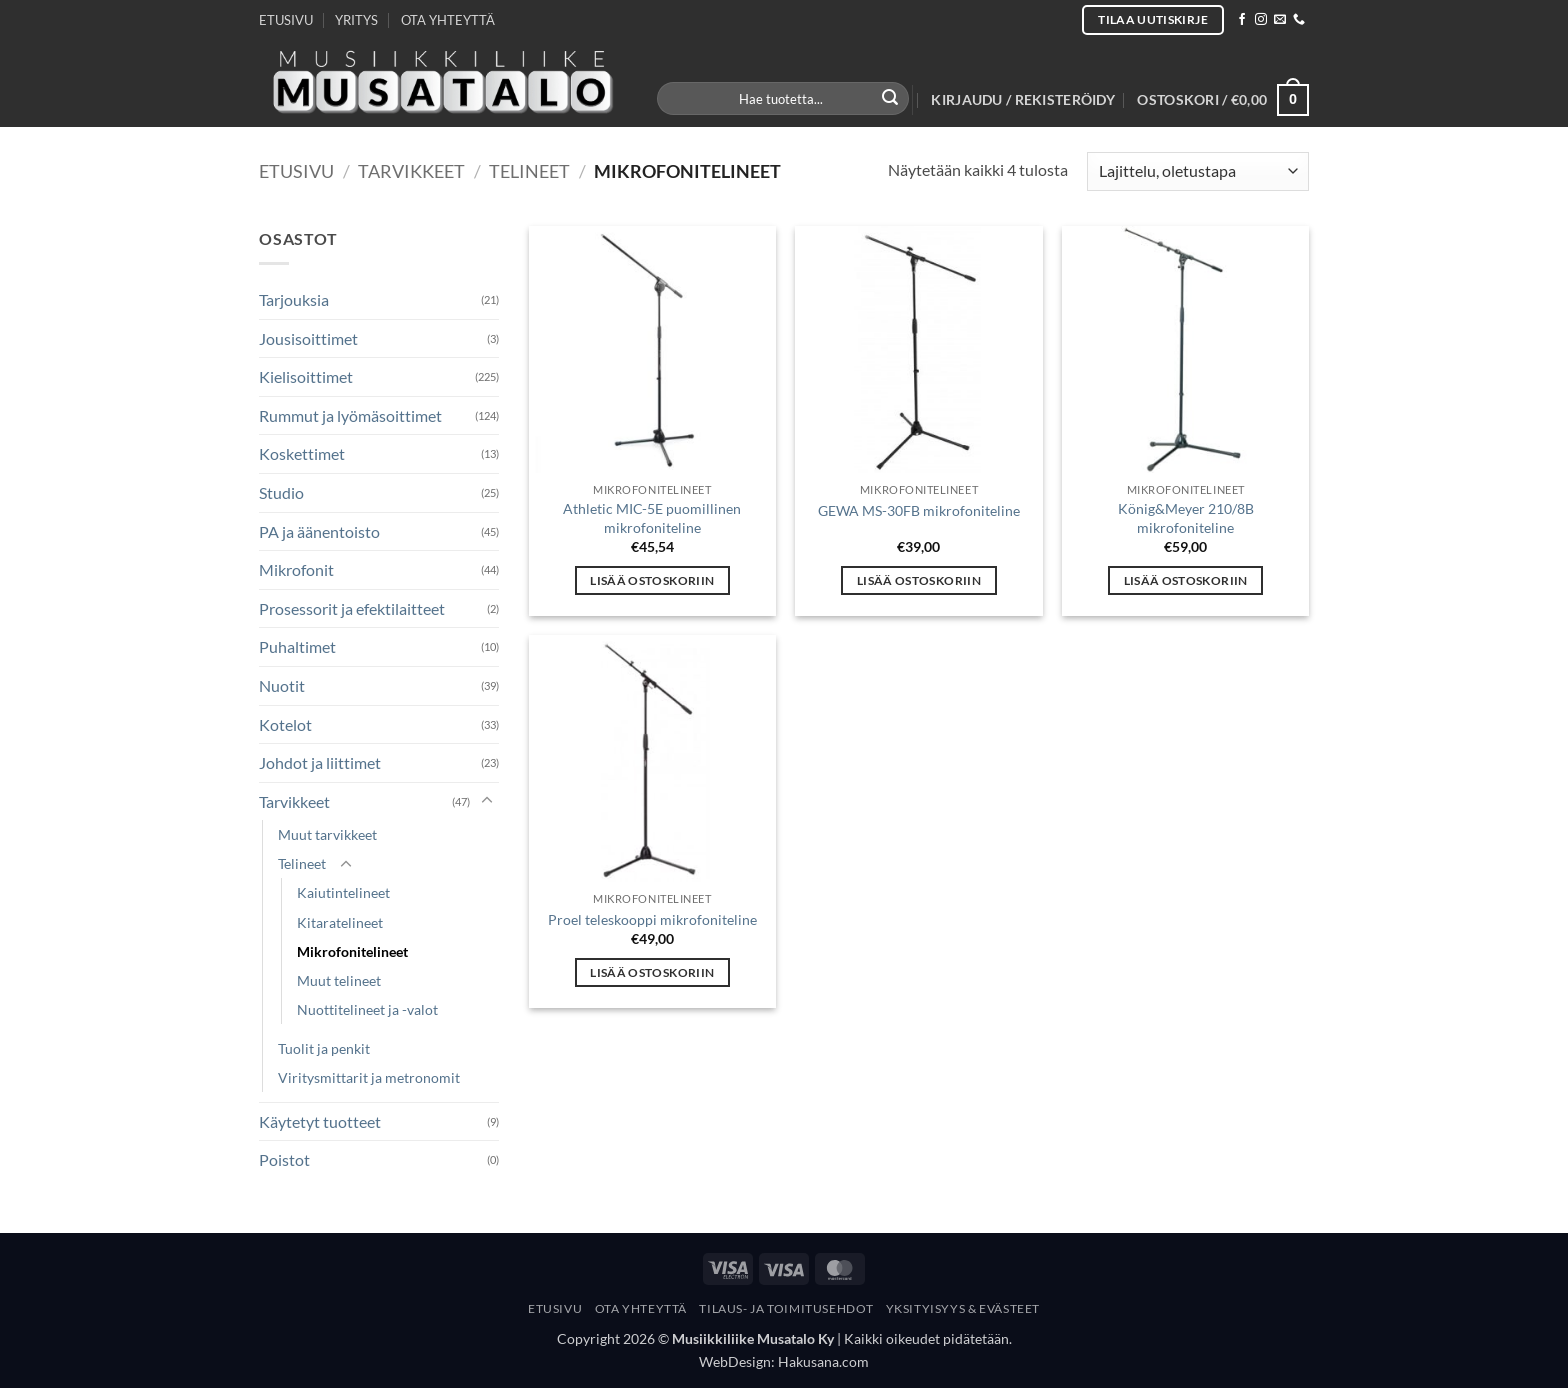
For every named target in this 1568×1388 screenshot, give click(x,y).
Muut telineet (339, 980)
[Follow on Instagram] (1261, 20)
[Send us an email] (1280, 20)
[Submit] (891, 99)
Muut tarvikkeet (327, 834)
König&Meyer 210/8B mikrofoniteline (1186, 518)
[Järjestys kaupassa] (1198, 171)
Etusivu (296, 171)
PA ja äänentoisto (319, 531)
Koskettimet (302, 453)
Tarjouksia (294, 299)
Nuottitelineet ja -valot (367, 1009)
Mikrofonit (296, 569)
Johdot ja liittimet (320, 762)
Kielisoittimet (306, 376)
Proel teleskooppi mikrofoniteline (652, 919)
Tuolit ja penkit (324, 1048)
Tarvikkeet (411, 171)
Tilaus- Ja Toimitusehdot (786, 1308)
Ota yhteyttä (641, 1308)
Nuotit (282, 685)
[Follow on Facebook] (1242, 20)
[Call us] (1299, 20)
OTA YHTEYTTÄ (448, 20)
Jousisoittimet (308, 338)
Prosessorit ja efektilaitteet (352, 608)
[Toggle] (487, 801)
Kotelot (285, 724)
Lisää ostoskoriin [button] (652, 580)
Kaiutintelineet (343, 892)
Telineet (529, 171)
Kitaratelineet (340, 922)
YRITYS (356, 20)
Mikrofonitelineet (352, 951)
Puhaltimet (297, 646)
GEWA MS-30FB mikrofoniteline (919, 510)
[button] (1023, 100)
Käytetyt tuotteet (320, 1121)
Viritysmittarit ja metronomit (369, 1077)
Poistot (284, 1159)
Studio (281, 492)
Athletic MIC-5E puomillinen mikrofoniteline (652, 518)
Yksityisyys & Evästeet (963, 1308)
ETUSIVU (286, 20)
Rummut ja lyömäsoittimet (350, 415)
